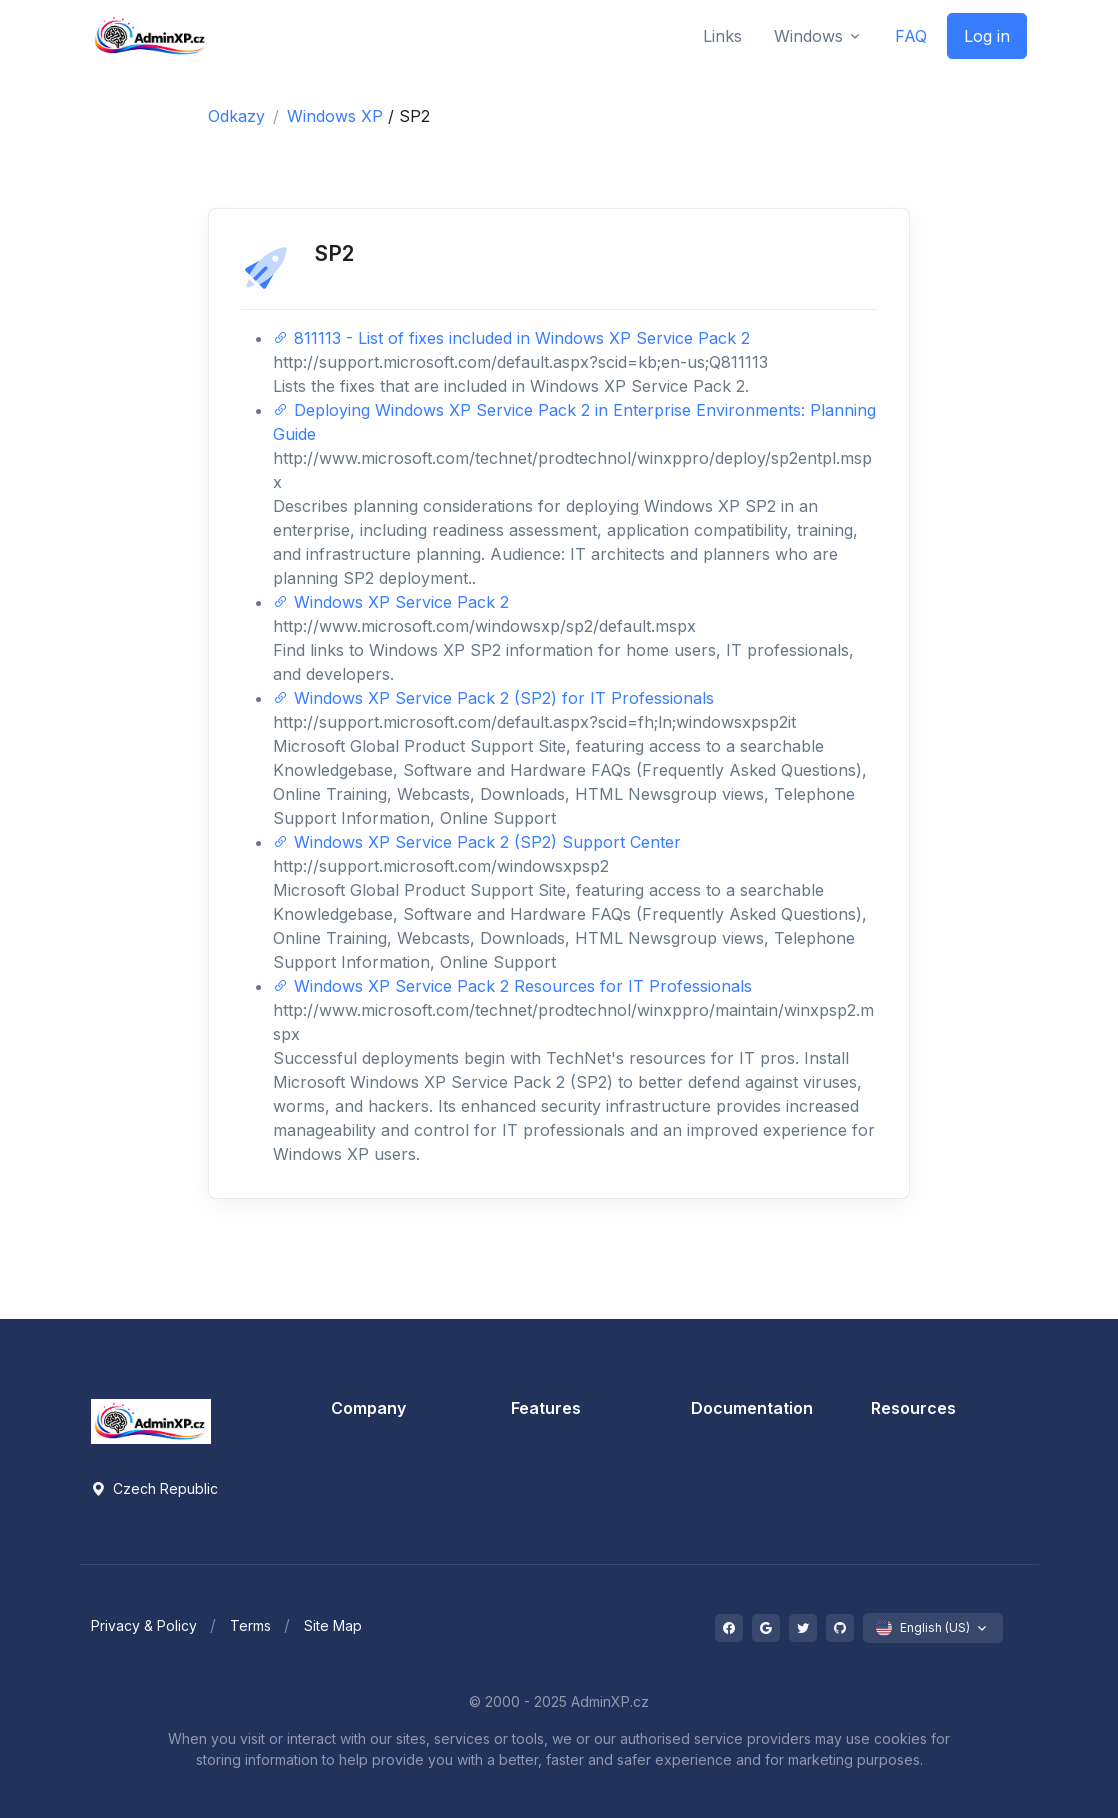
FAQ (911, 36)
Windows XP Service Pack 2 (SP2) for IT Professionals (493, 698)
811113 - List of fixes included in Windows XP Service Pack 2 (511, 338)
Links (722, 36)
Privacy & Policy (144, 1625)
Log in (987, 36)
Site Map (333, 1625)
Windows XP (337, 116)
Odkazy (236, 116)
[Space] (151, 1420)
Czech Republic (154, 1488)
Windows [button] (808, 36)
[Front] (151, 35)
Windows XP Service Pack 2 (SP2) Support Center (477, 842)
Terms (250, 1625)
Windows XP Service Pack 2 (391, 602)
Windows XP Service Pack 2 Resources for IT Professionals (512, 986)
